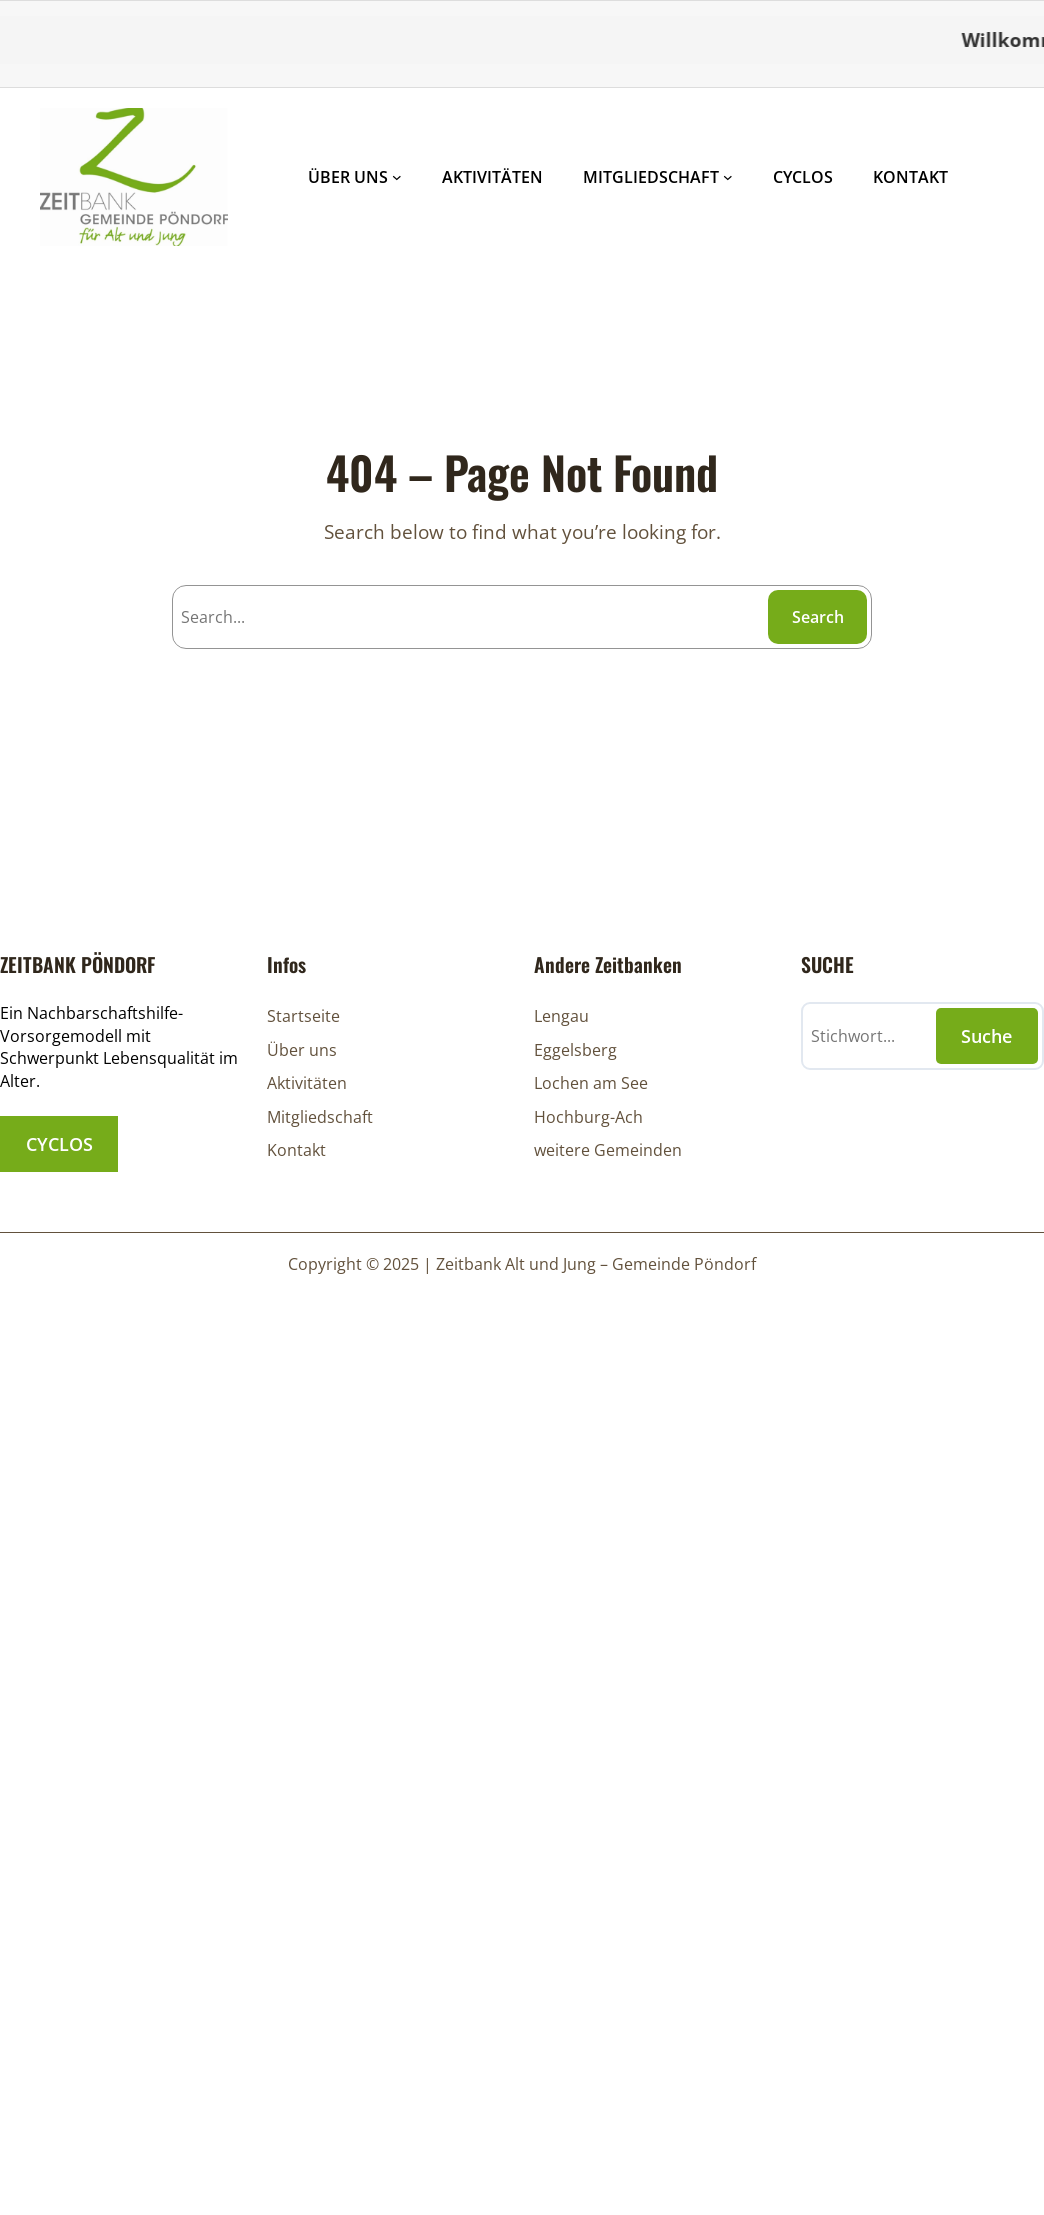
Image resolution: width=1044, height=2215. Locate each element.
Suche (986, 1036)
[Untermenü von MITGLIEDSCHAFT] (728, 177)
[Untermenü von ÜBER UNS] (397, 177)
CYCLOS (59, 1144)
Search (818, 617)
